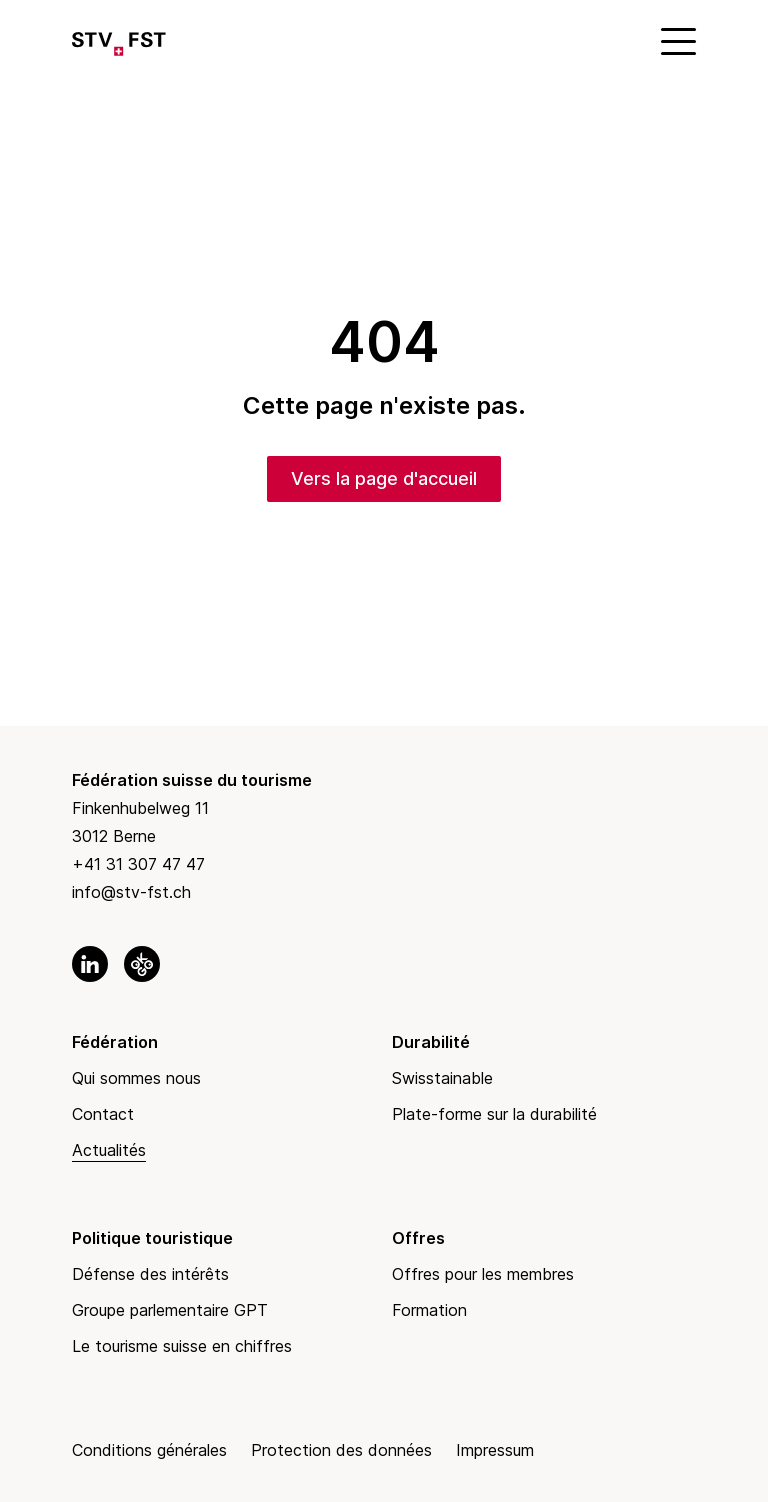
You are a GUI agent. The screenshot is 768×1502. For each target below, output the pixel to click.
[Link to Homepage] (119, 40)
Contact (103, 1114)
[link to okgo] (142, 964)
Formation (429, 1310)
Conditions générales (149, 1450)
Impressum (495, 1450)
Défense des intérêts (150, 1274)
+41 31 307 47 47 (138, 864)
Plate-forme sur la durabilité (494, 1114)
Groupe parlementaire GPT (170, 1310)
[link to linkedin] (90, 964)
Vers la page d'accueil (384, 478)
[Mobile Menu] (676, 40)
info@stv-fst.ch (131, 892)
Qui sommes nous (136, 1078)
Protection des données (341, 1450)
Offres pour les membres (483, 1274)
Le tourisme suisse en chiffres (182, 1346)
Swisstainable (442, 1078)
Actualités (109, 1150)
